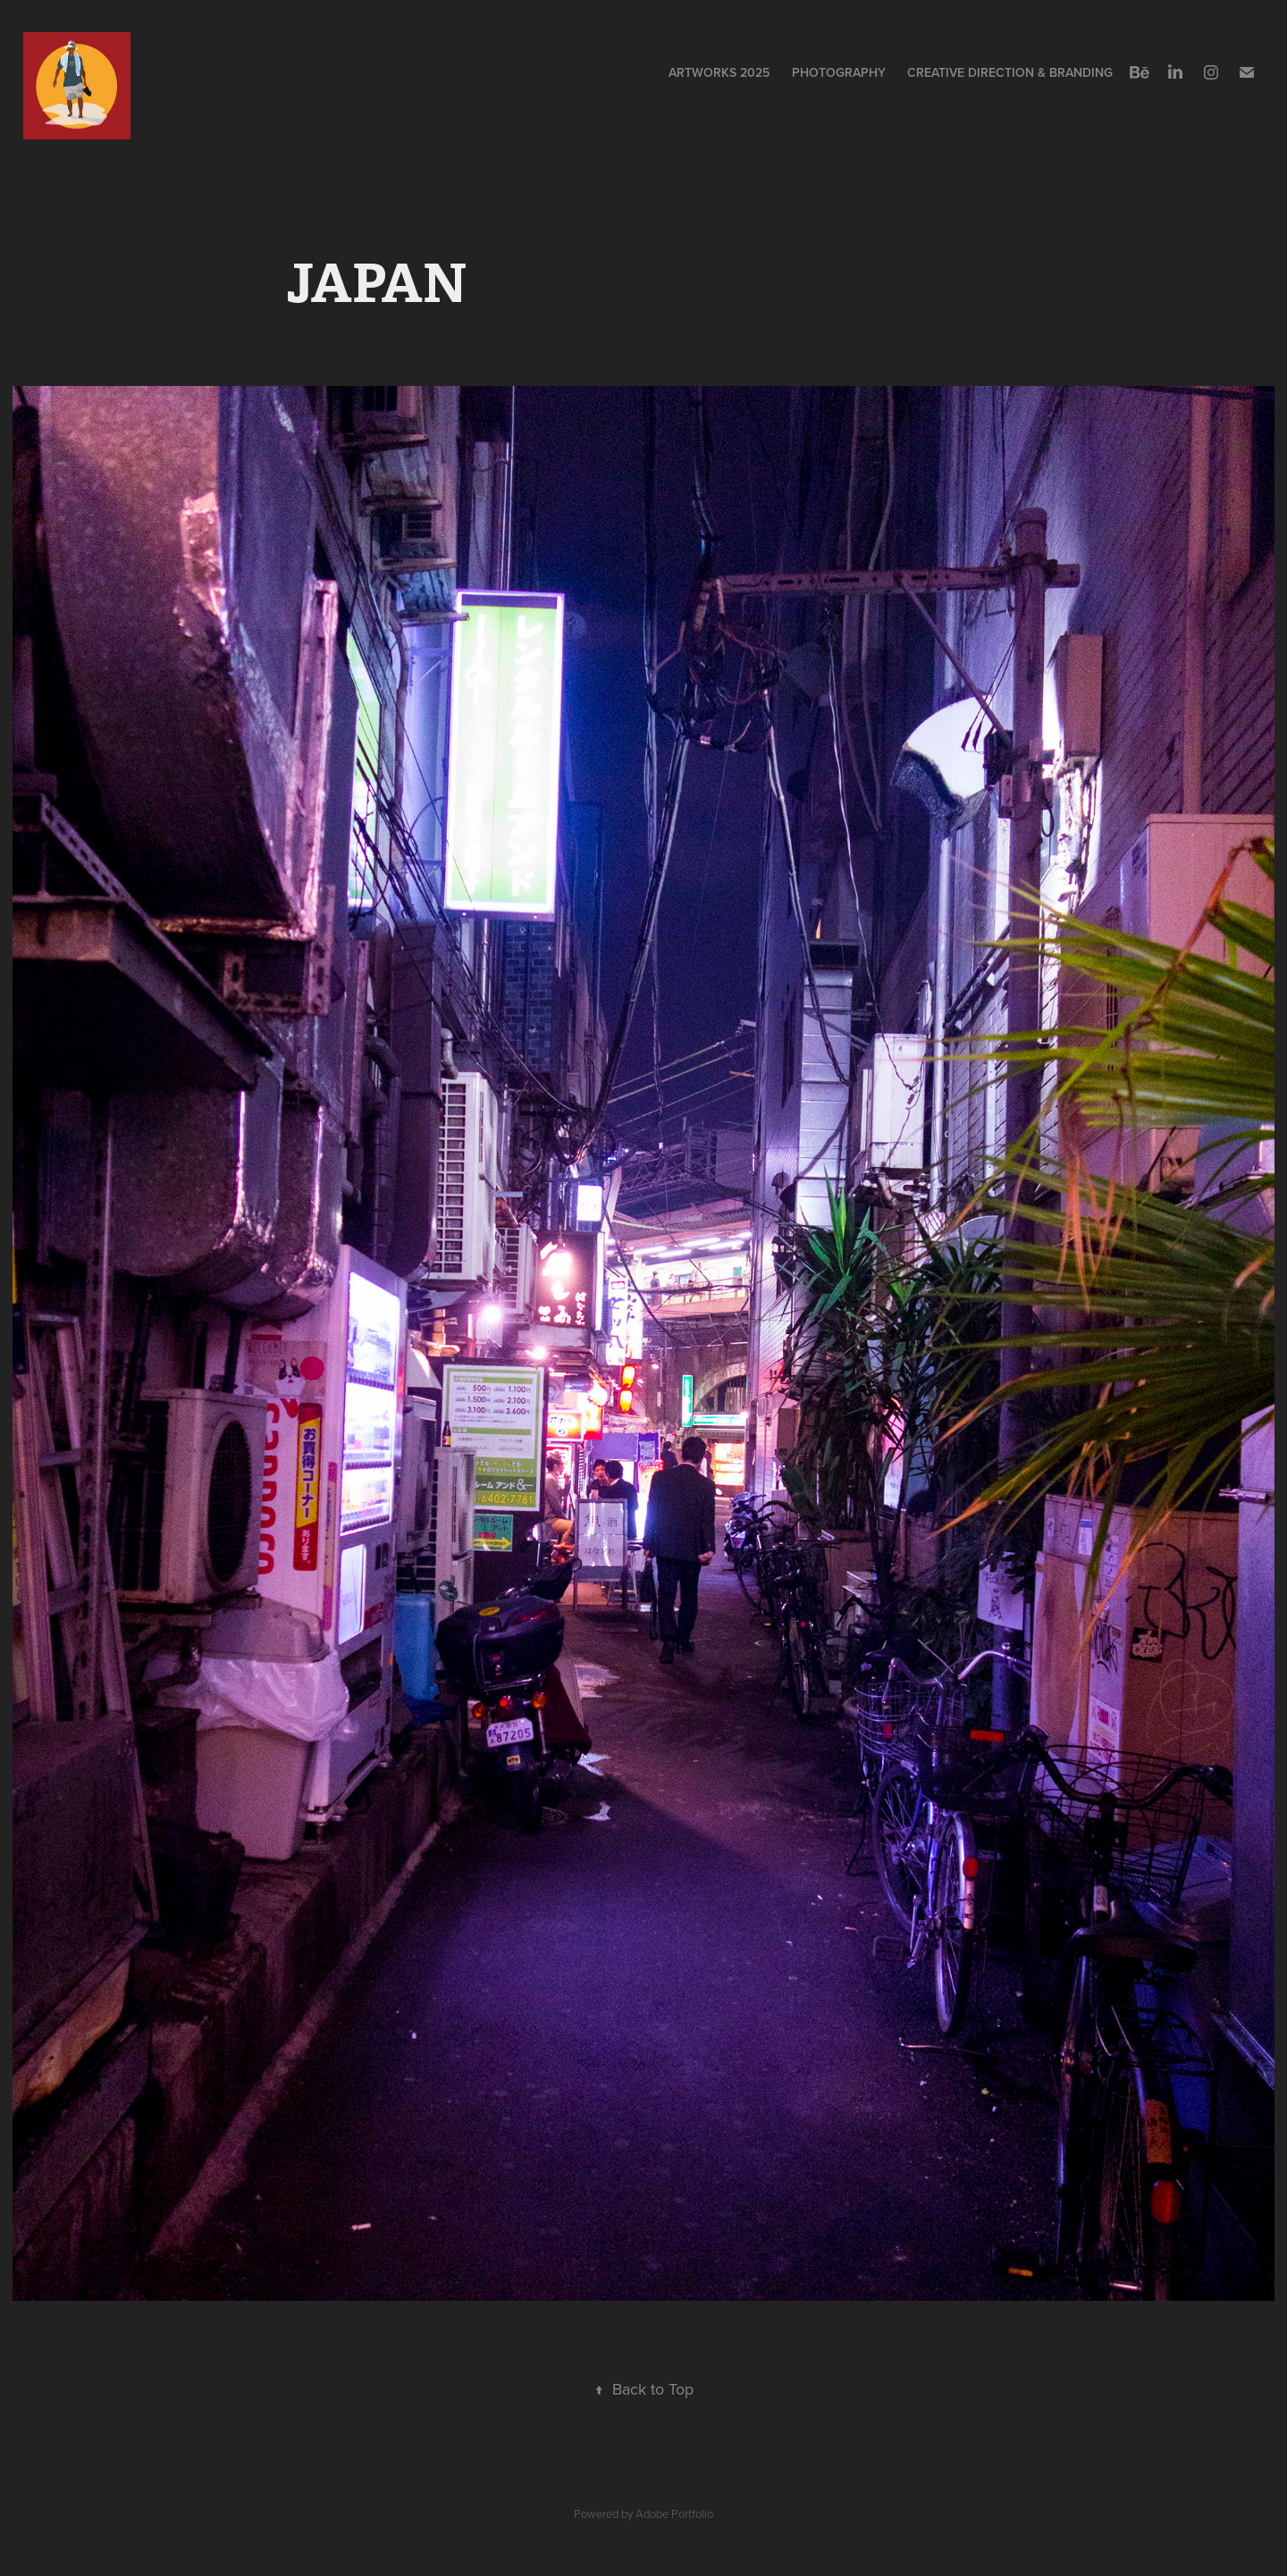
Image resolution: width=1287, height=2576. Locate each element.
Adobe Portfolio (674, 2513)
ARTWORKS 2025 (719, 72)
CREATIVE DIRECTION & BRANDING (1010, 72)
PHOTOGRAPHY (839, 72)
